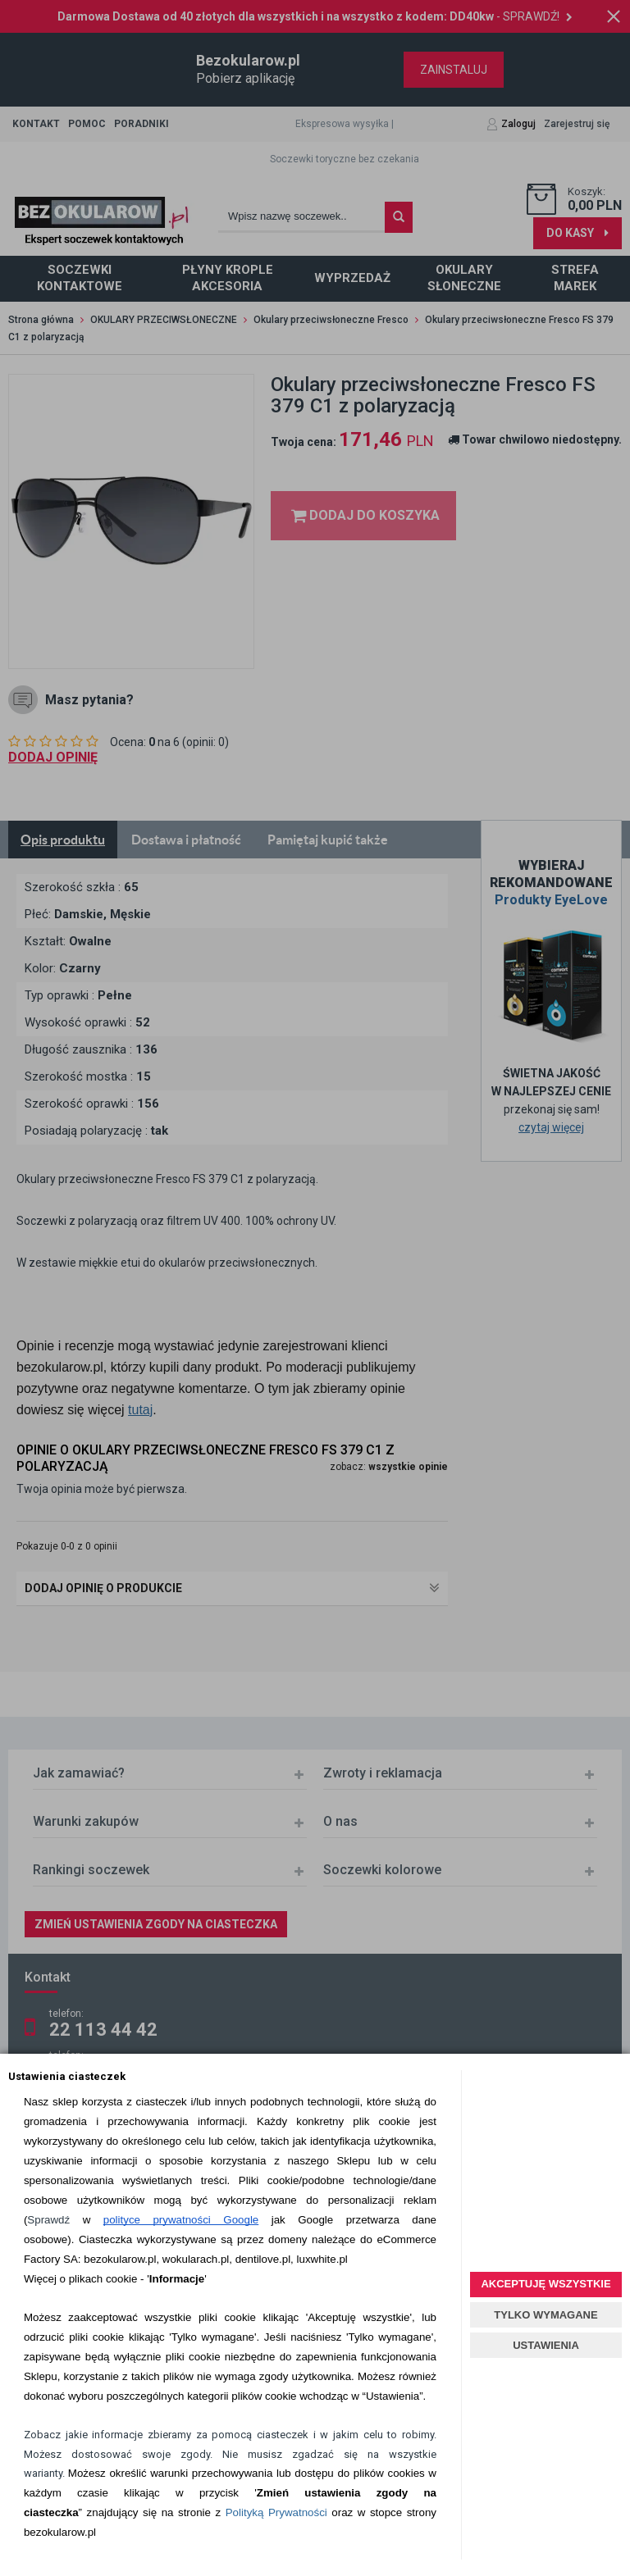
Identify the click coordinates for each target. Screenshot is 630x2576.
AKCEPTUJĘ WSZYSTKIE (545, 2284)
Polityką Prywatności (276, 2512)
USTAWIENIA (546, 2345)
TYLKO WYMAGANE (545, 2315)
